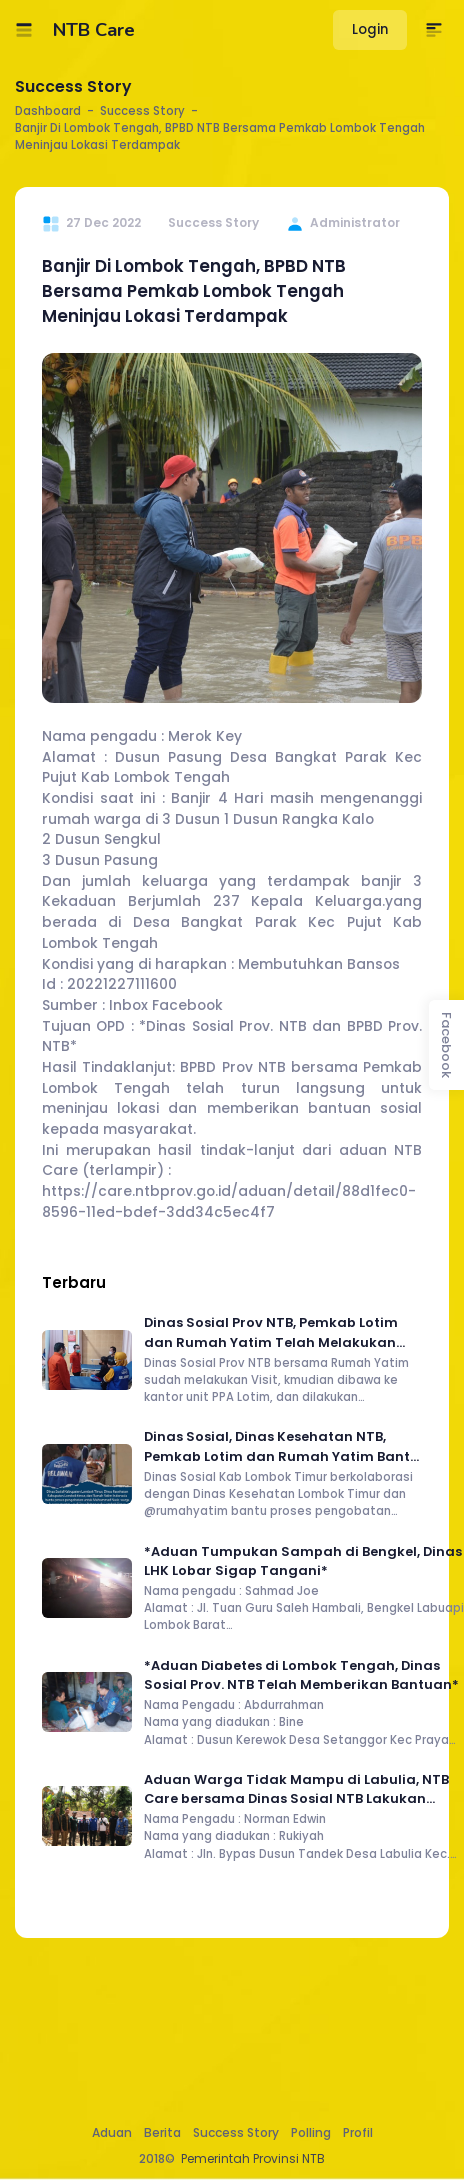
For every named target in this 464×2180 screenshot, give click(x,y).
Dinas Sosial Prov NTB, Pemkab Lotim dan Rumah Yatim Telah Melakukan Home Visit (271, 1332)
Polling (311, 2132)
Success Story (236, 2132)
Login (370, 29)
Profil (358, 2132)
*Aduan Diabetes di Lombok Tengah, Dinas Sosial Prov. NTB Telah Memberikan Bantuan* (301, 1675)
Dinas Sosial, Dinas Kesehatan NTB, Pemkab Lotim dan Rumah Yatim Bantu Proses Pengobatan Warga (281, 1446)
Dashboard (48, 111)
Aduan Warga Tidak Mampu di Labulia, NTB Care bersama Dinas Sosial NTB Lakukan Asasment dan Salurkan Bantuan (296, 1789)
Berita (162, 2132)
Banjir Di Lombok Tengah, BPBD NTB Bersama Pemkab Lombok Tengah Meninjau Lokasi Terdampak (194, 291)
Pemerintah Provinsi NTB (253, 2158)
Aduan (112, 2132)
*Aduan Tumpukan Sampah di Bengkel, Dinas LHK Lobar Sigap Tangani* (303, 1561)
